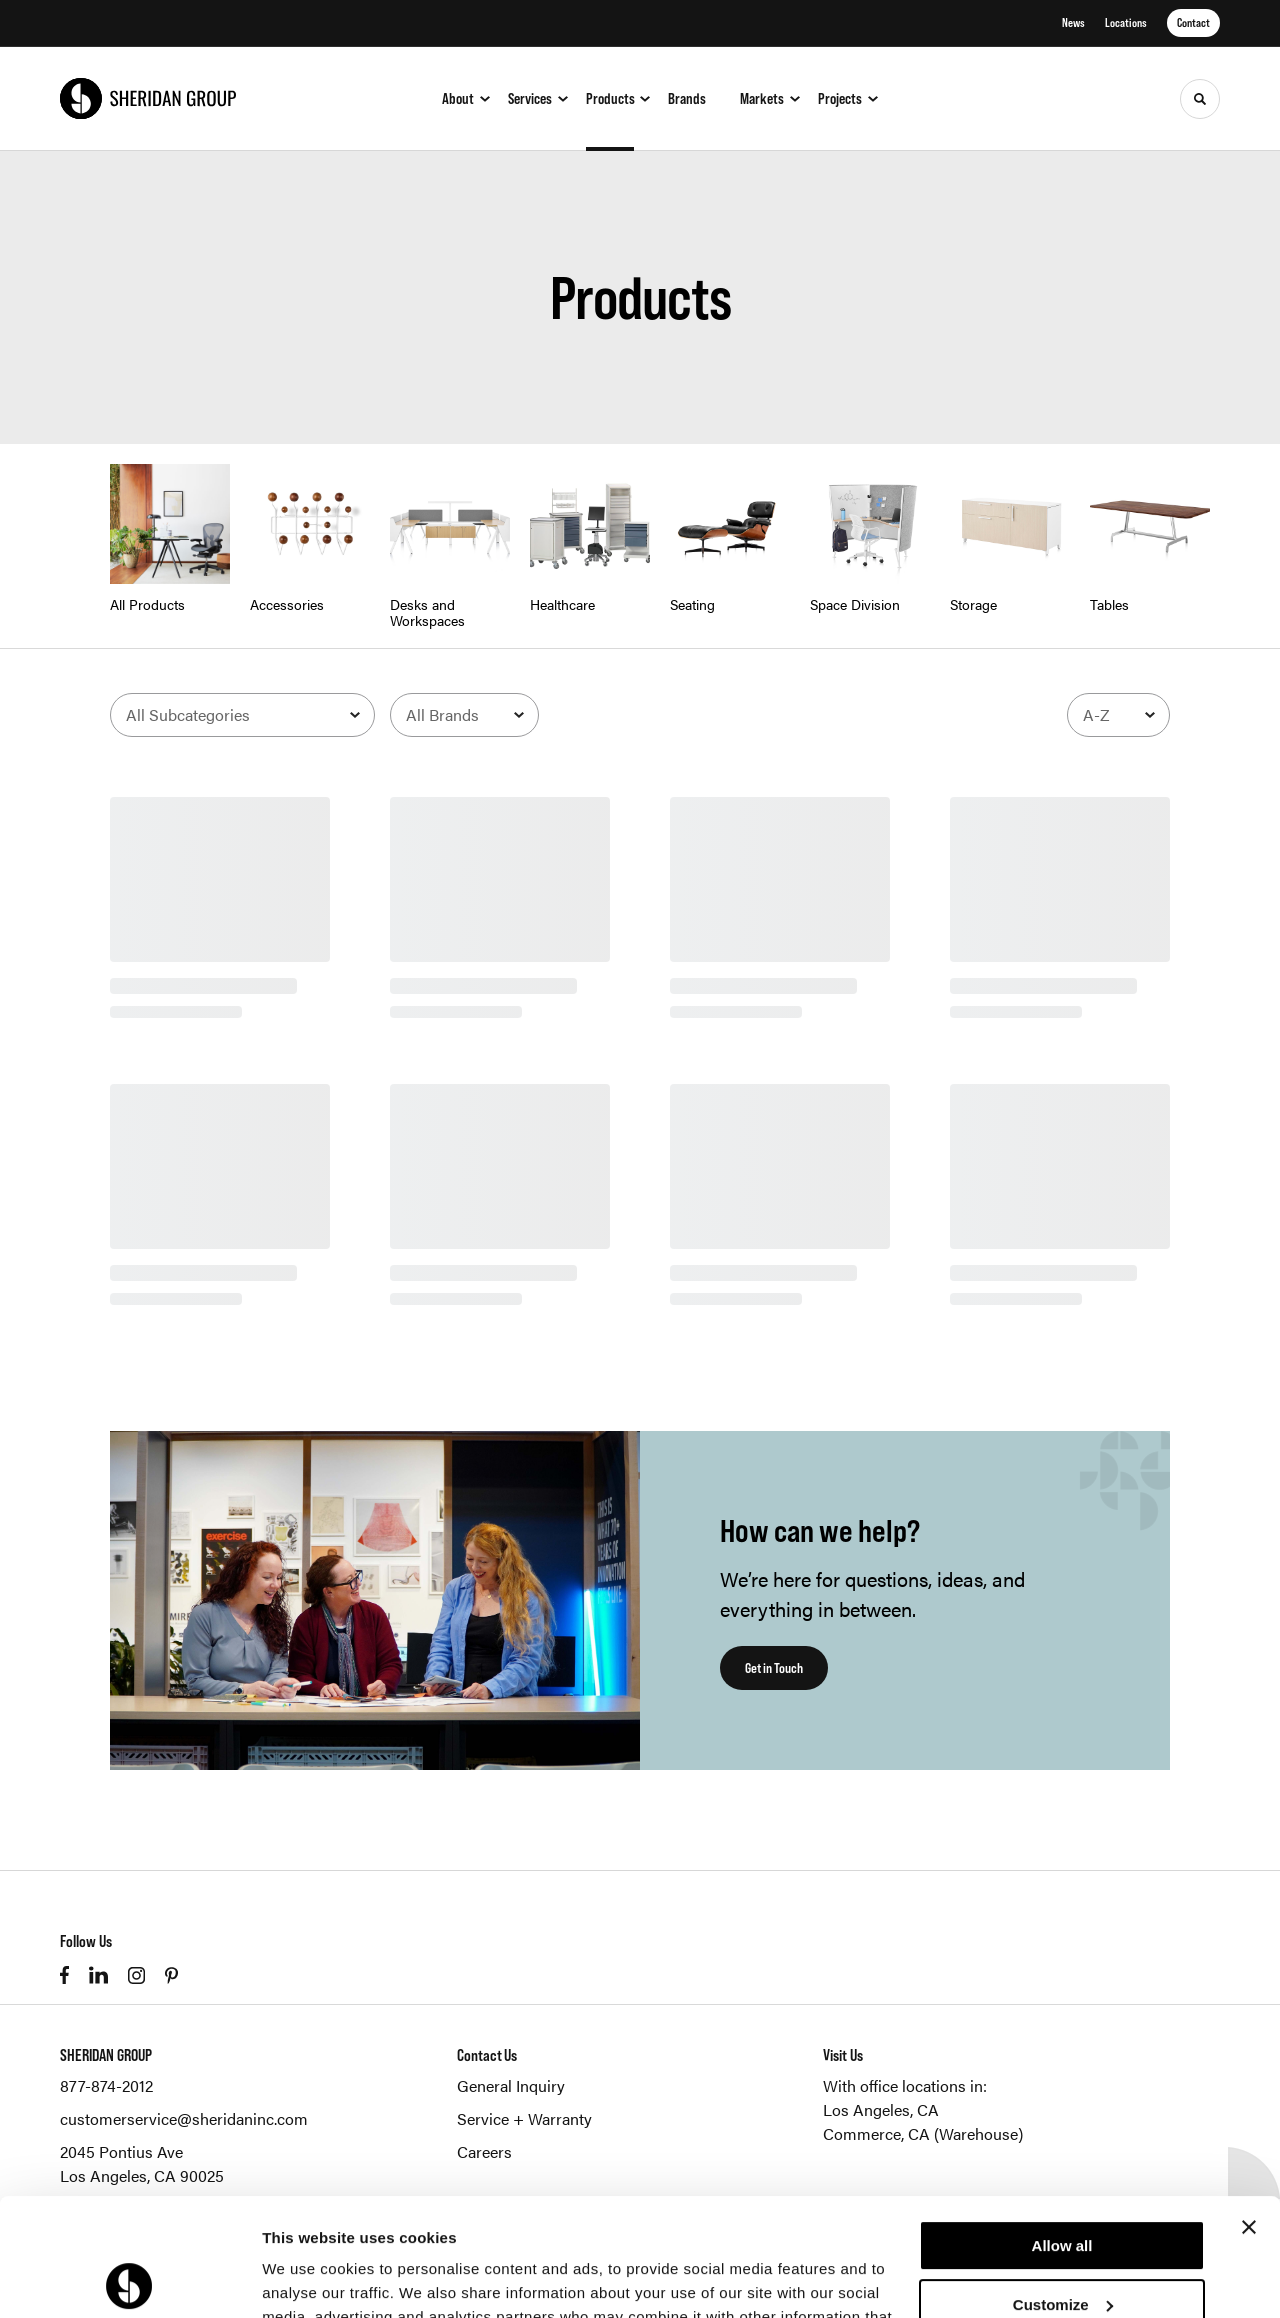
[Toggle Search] (1200, 99)
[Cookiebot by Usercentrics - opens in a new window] (129, 2279)
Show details (308, 2278)
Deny (1062, 2245)
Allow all (1062, 2128)
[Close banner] (1249, 2110)
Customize (1063, 2186)
